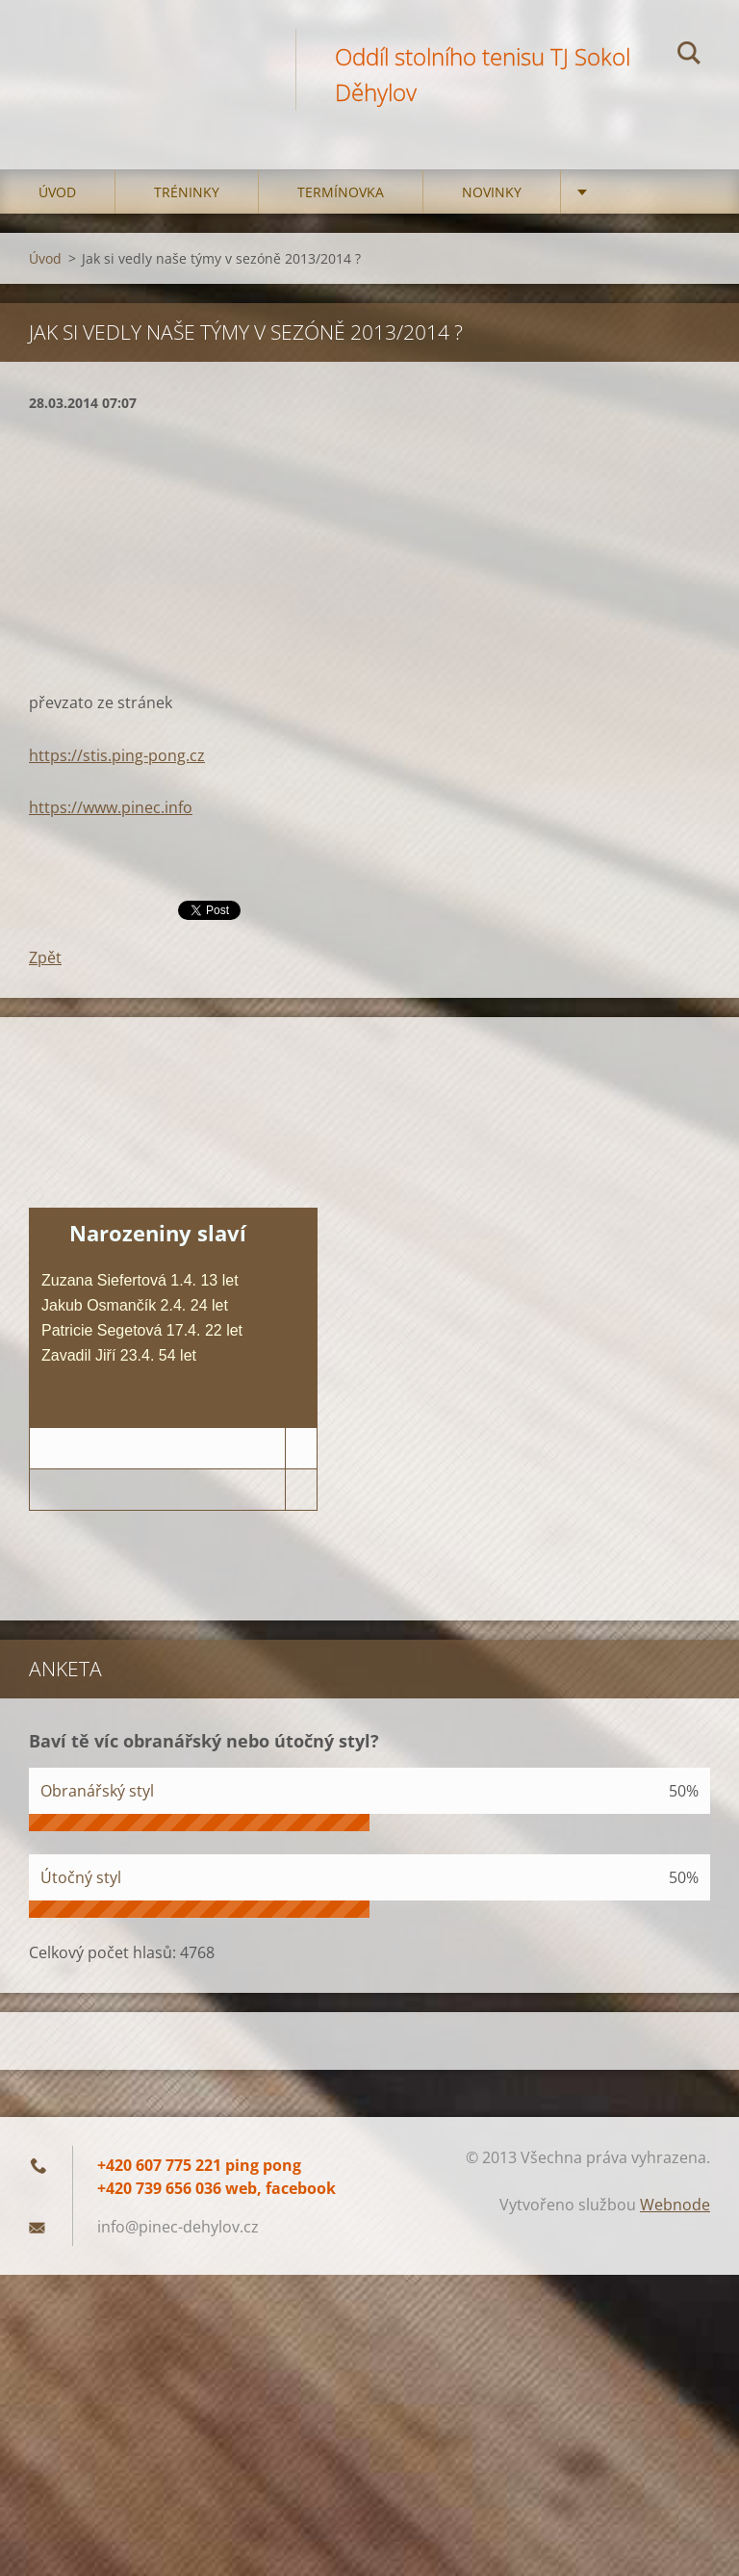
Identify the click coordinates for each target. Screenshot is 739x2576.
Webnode (675, 2204)
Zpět (45, 957)
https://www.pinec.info (110, 807)
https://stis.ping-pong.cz (117, 755)
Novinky (492, 192)
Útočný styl (80, 1877)
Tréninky (186, 192)
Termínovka (340, 192)
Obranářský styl (97, 1790)
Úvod (57, 192)
